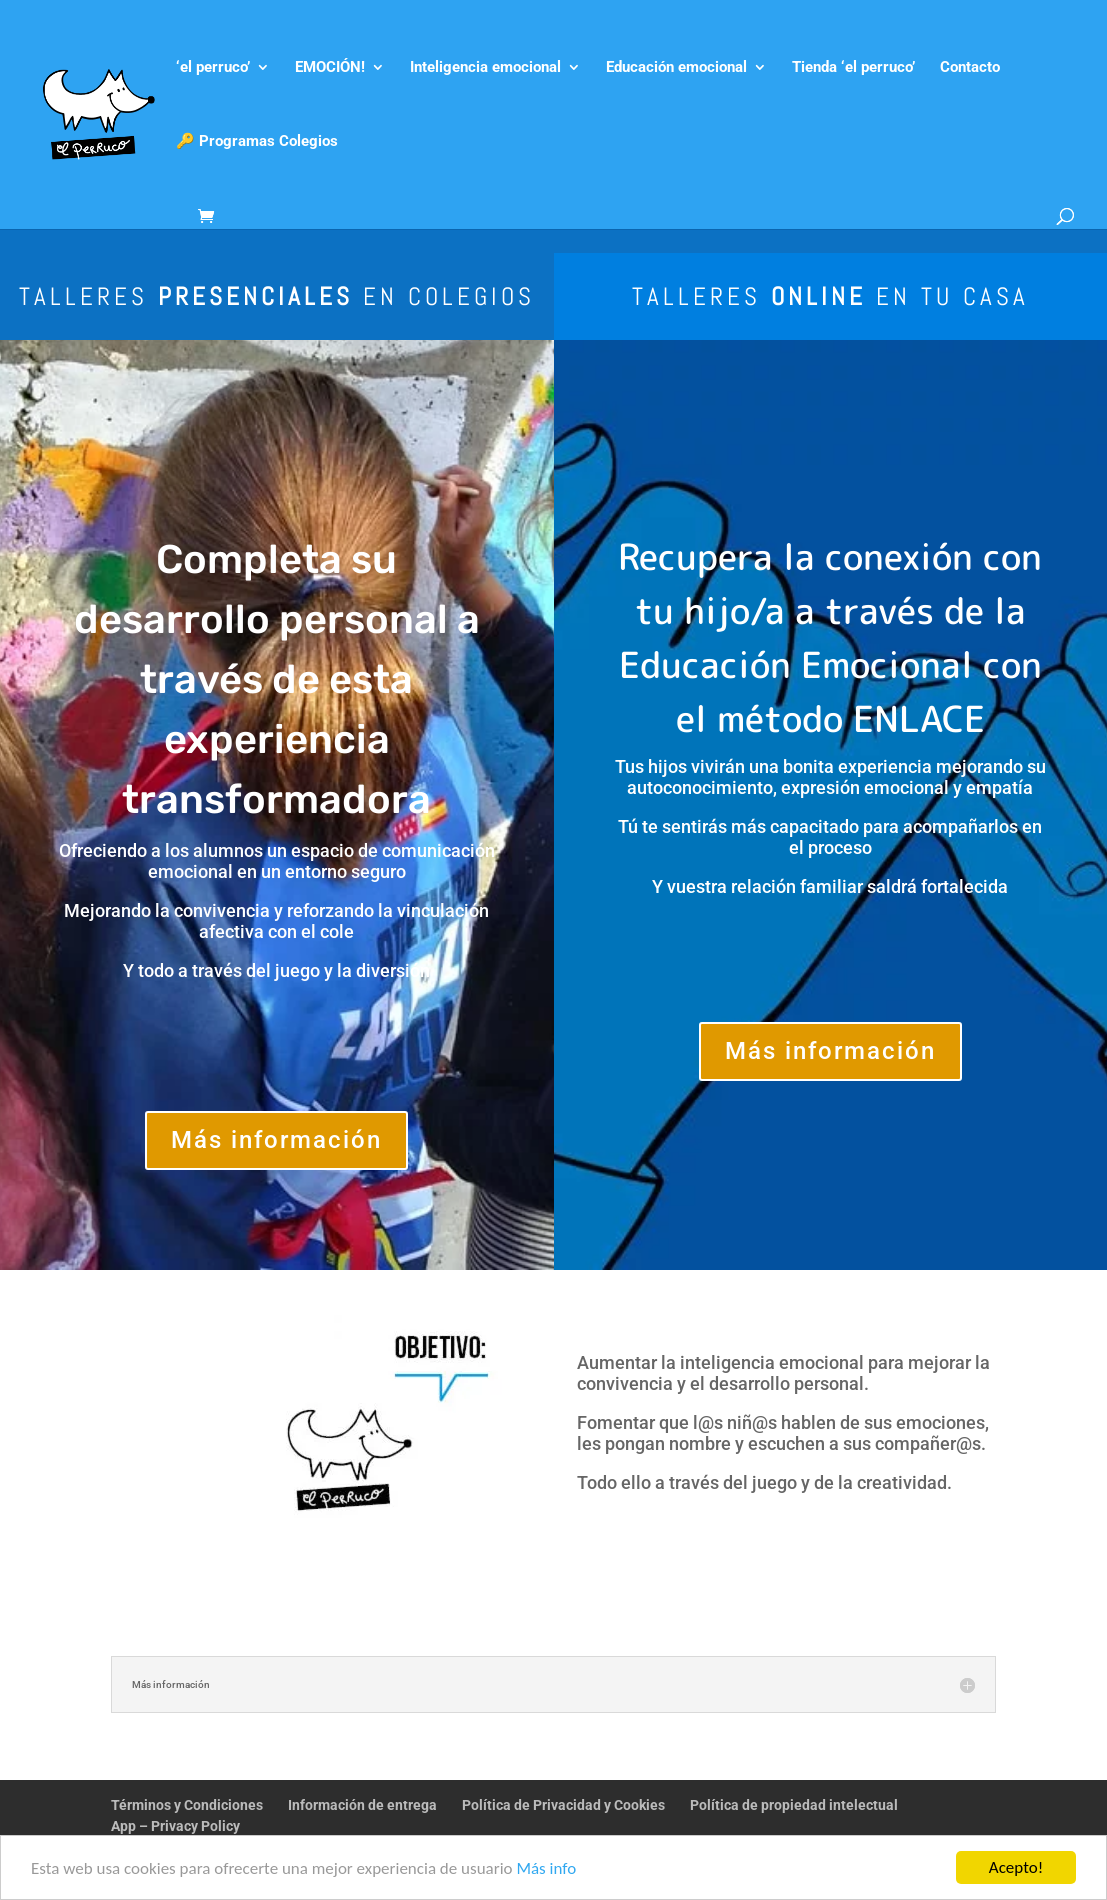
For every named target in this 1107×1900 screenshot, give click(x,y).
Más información (276, 1140)
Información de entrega (362, 1805)
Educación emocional (676, 68)
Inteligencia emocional (485, 68)
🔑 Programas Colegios (257, 142)
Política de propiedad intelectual (794, 1805)
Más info (546, 1870)
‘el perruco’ (213, 68)
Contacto (970, 68)
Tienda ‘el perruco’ (853, 68)
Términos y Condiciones (187, 1805)
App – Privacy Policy (175, 1826)
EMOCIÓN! (330, 68)
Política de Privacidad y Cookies (563, 1805)
